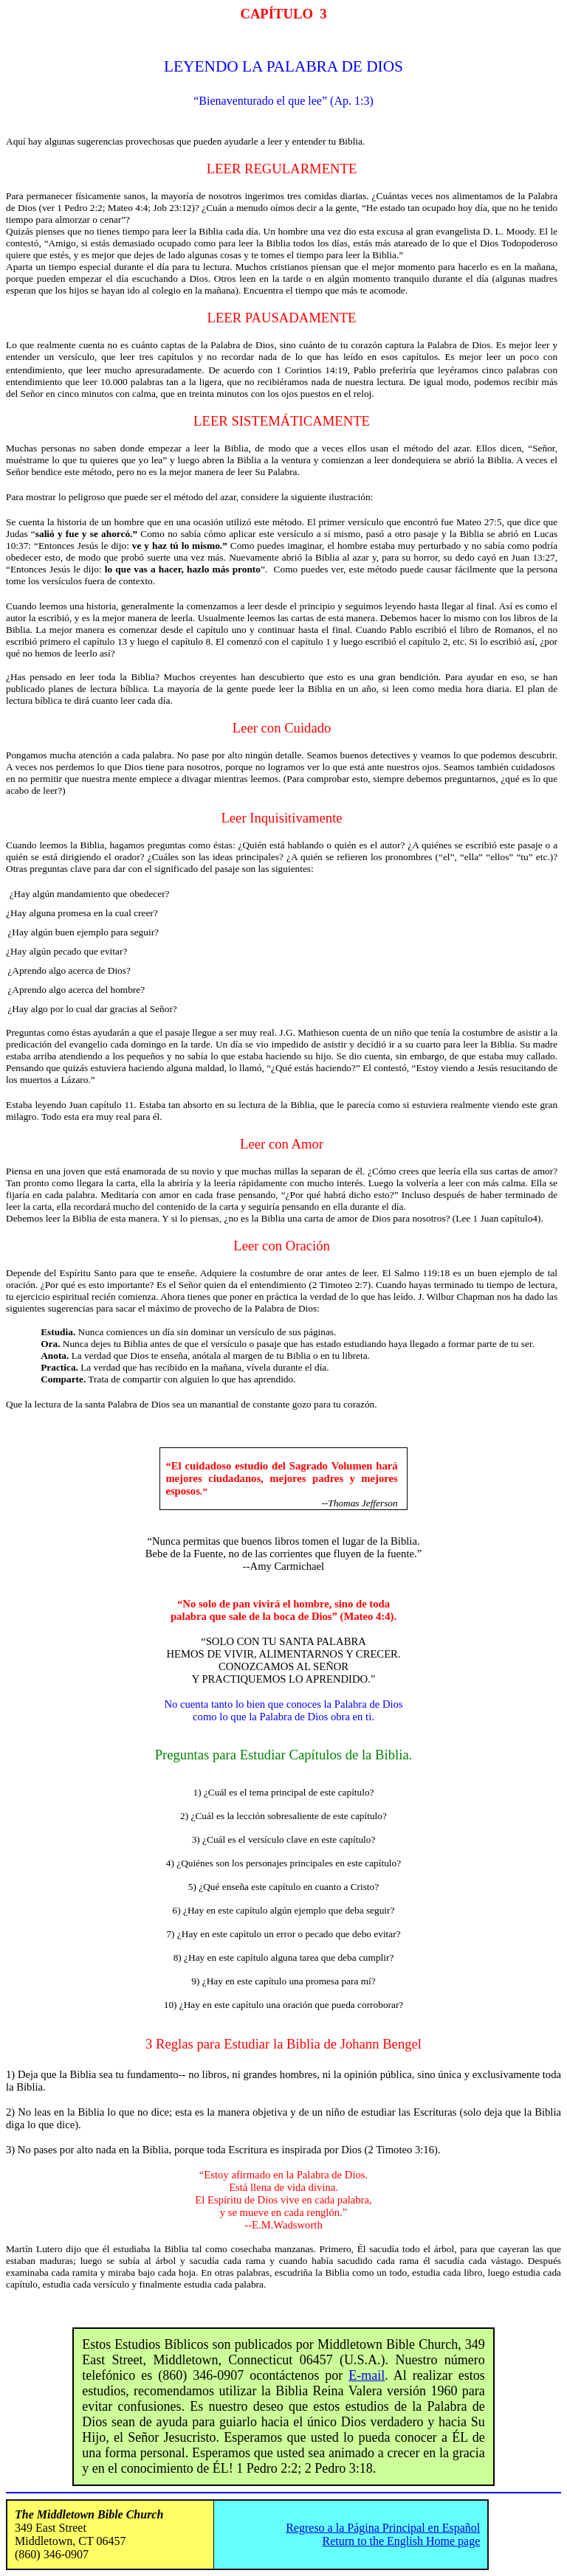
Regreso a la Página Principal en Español (383, 2527)
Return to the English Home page (402, 2541)
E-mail (366, 2375)
